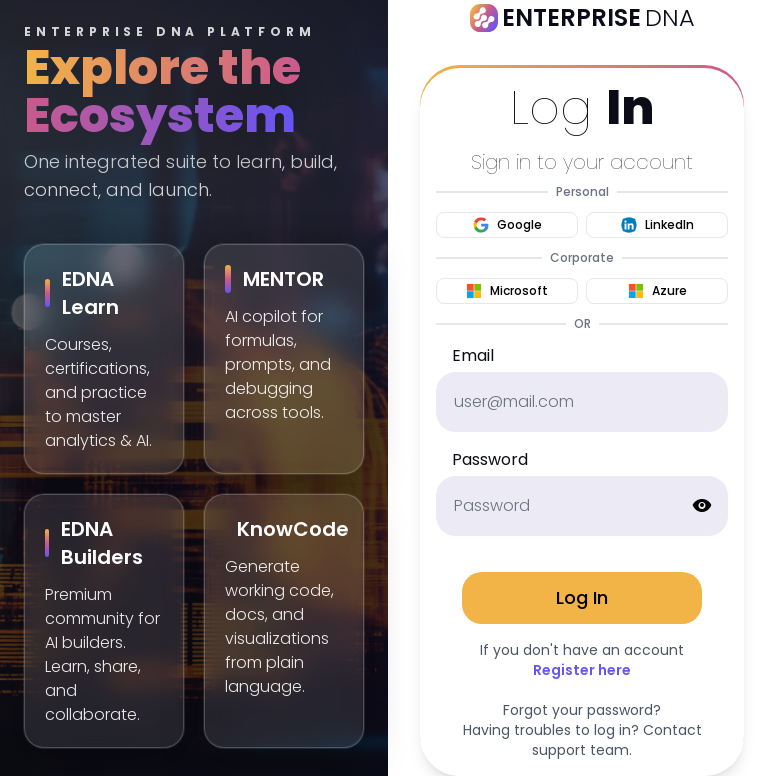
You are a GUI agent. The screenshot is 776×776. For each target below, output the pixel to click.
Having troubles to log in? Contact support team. (582, 740)
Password (490, 459)
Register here (582, 670)
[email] (582, 402)
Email (473, 355)
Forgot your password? (582, 710)
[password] (582, 506)
